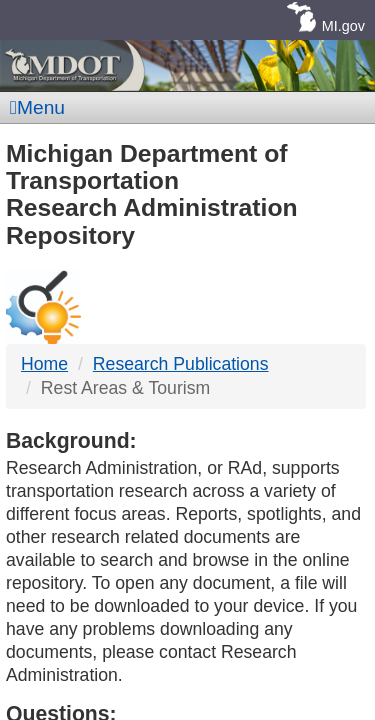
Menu (37, 107)
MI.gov (343, 26)
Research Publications (181, 364)
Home (44, 364)
